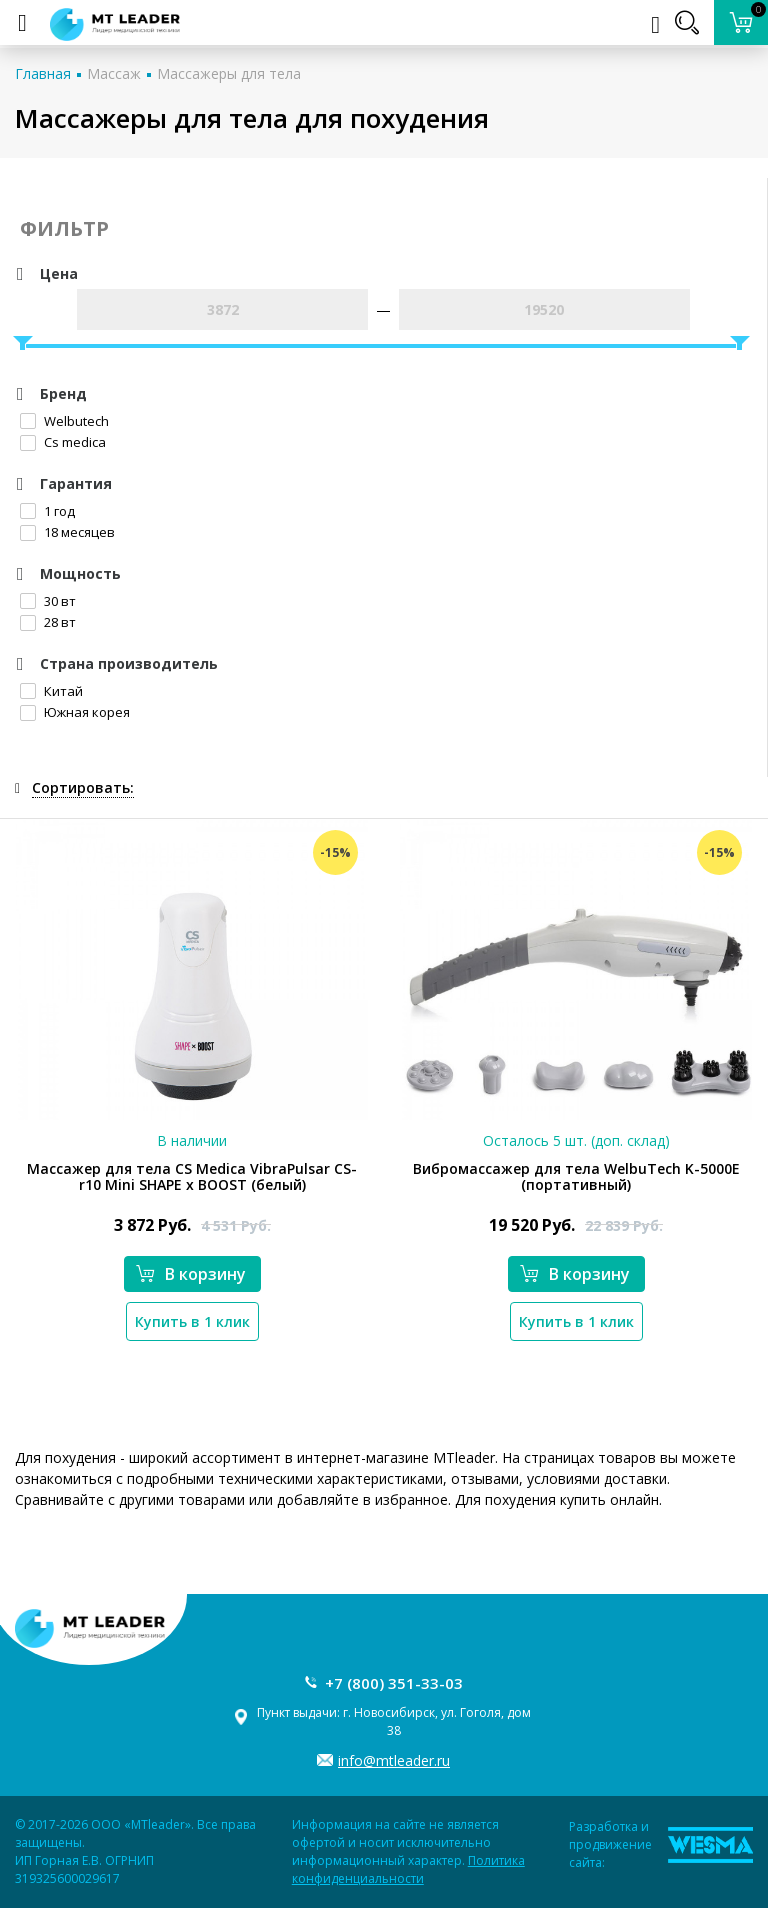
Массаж (114, 73)
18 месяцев (67, 532)
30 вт (48, 601)
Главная (43, 73)
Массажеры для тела (229, 73)
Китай (51, 691)
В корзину (191, 1274)
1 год (47, 511)
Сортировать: (83, 787)
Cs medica (63, 442)
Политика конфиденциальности (408, 1869)
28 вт (48, 622)
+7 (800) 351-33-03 (394, 1683)
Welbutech (64, 421)
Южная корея (75, 712)
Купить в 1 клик (192, 1321)
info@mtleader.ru (394, 1760)
